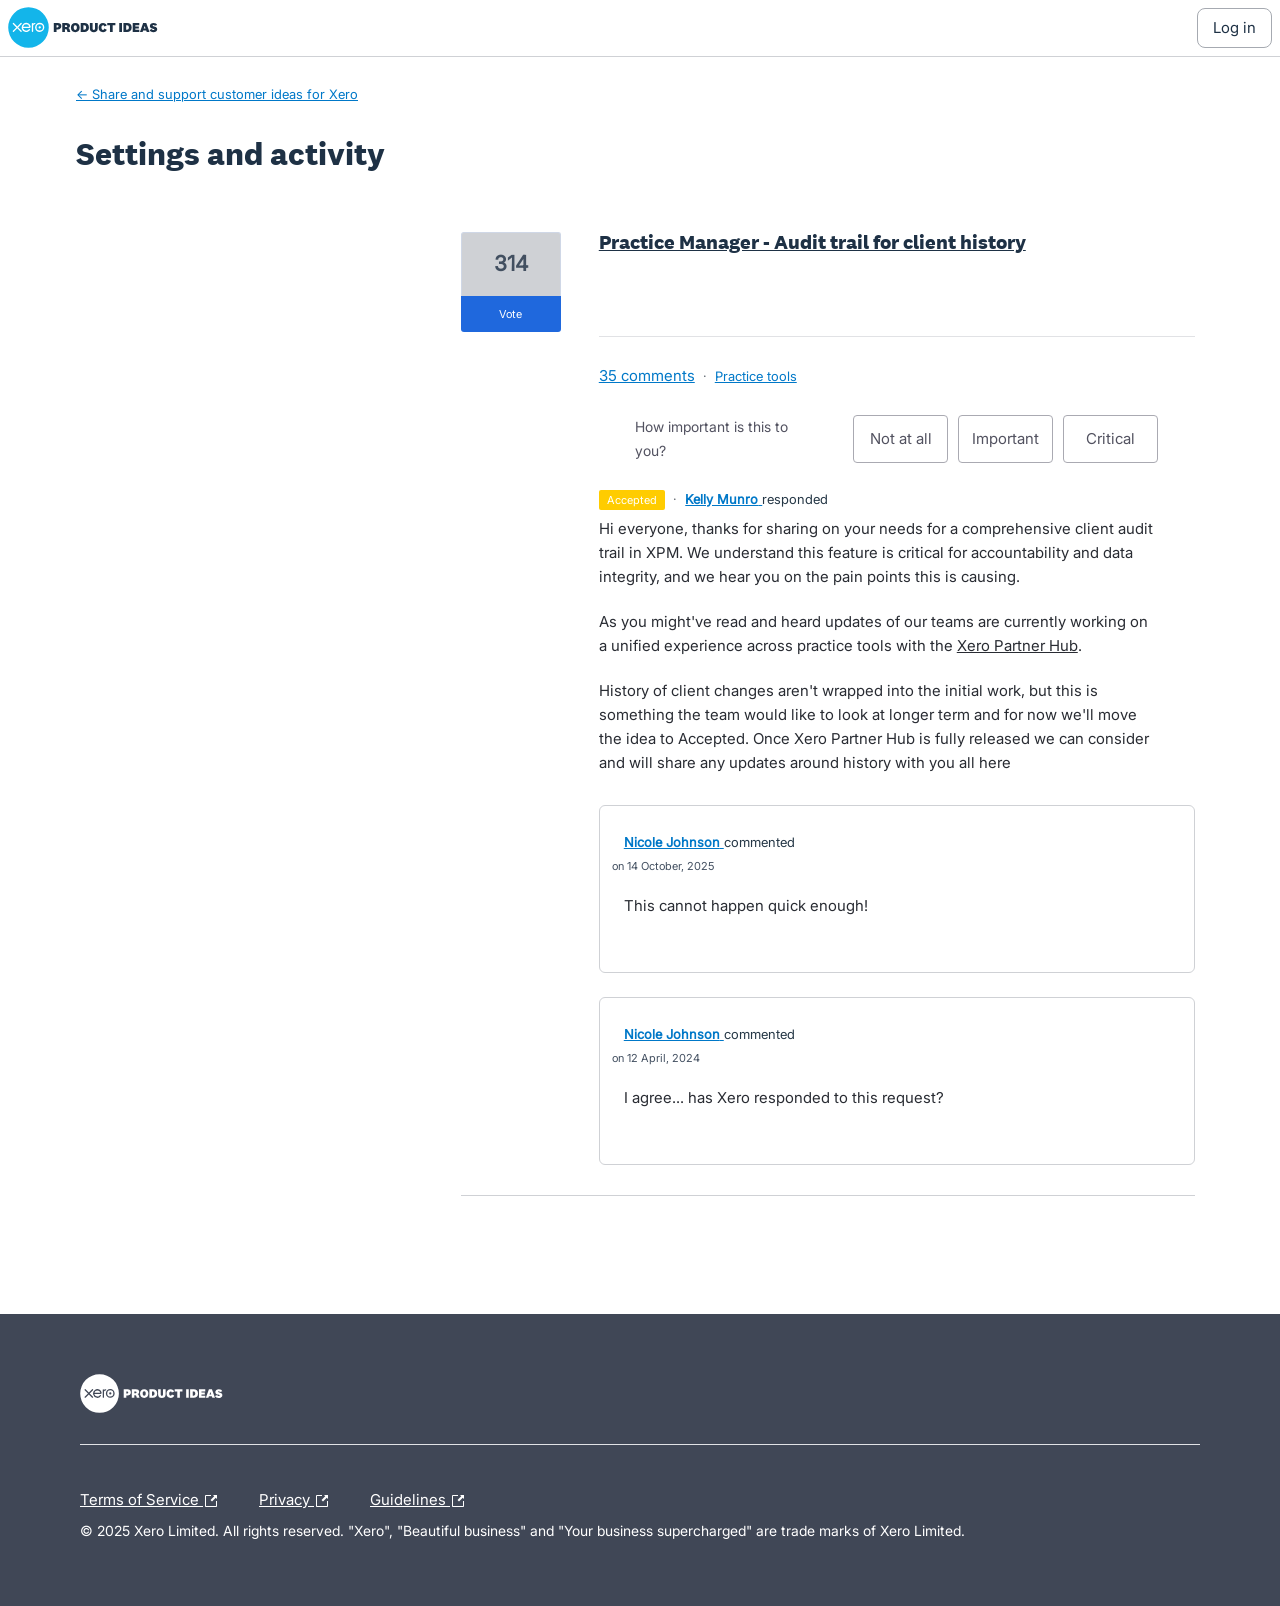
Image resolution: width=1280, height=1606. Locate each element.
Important (1012, 446)
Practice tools (756, 376)
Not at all (909, 446)
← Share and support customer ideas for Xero (217, 94)
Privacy (298, 1501)
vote (510, 314)
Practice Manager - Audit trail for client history (812, 242)
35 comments (647, 375)
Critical (1122, 446)
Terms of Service (153, 1501)
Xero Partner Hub (1017, 645)
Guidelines (422, 1501)
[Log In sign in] (1234, 28)
